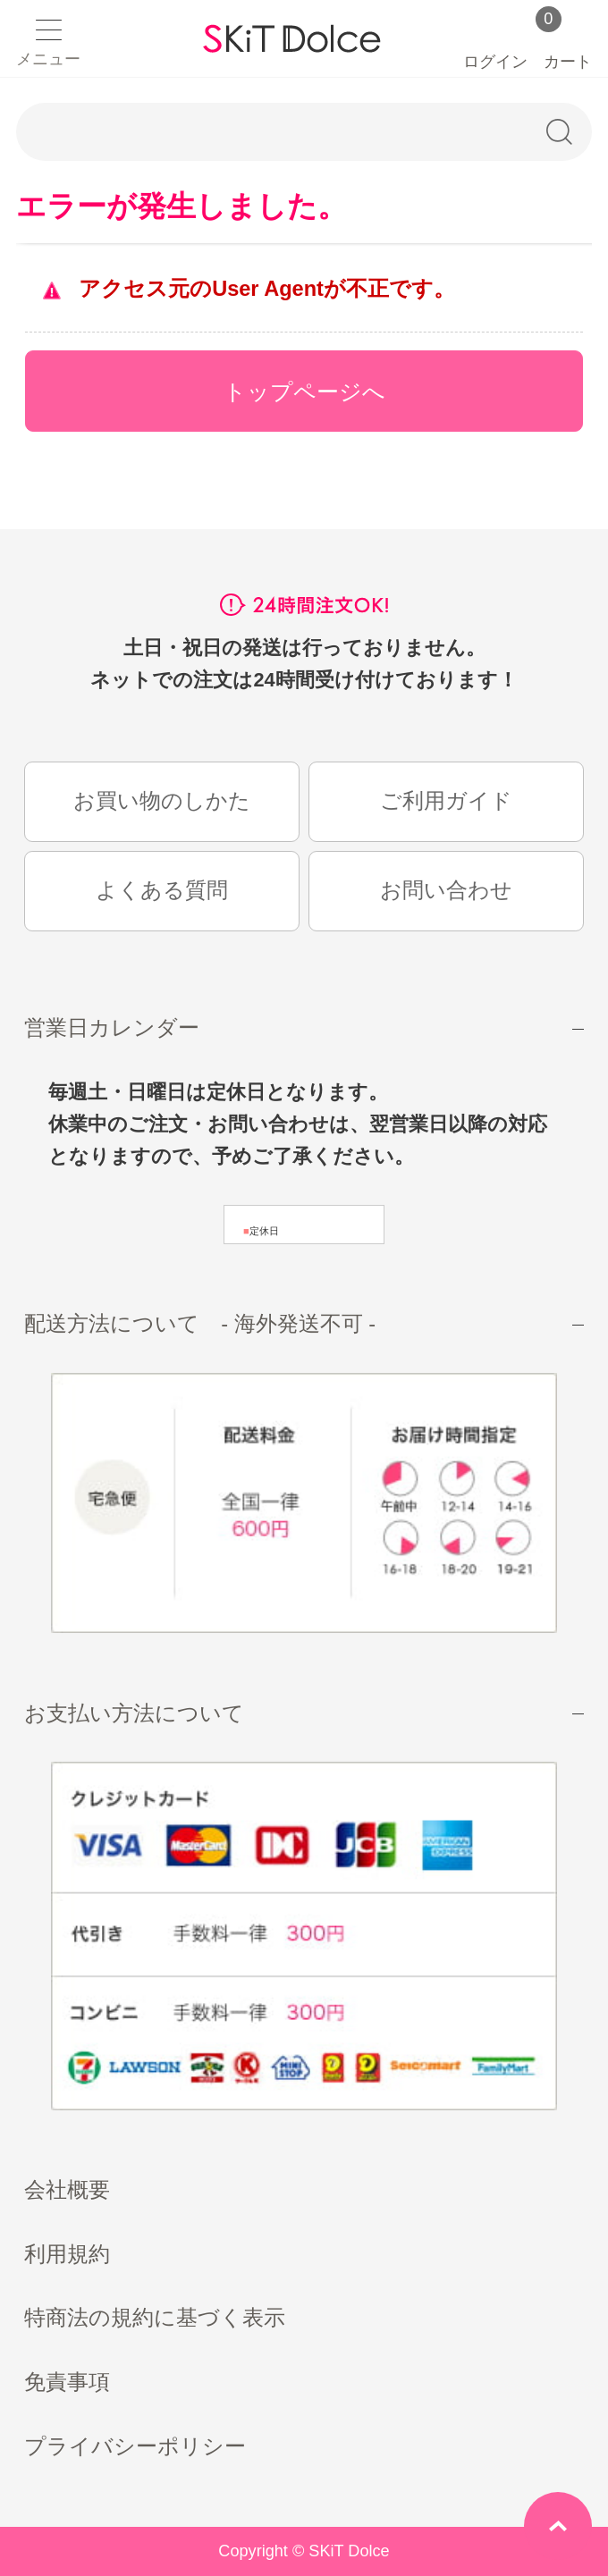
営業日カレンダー (111, 1028)
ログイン (495, 42)
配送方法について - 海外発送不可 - (200, 1323)
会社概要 (67, 2189)
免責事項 (67, 2382)
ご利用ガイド (446, 800)
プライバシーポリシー (135, 2446)
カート (568, 44)
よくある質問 (162, 890)
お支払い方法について (134, 1713)
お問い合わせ (446, 890)
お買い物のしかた (161, 800)
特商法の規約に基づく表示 (154, 2317)
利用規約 (67, 2254)
